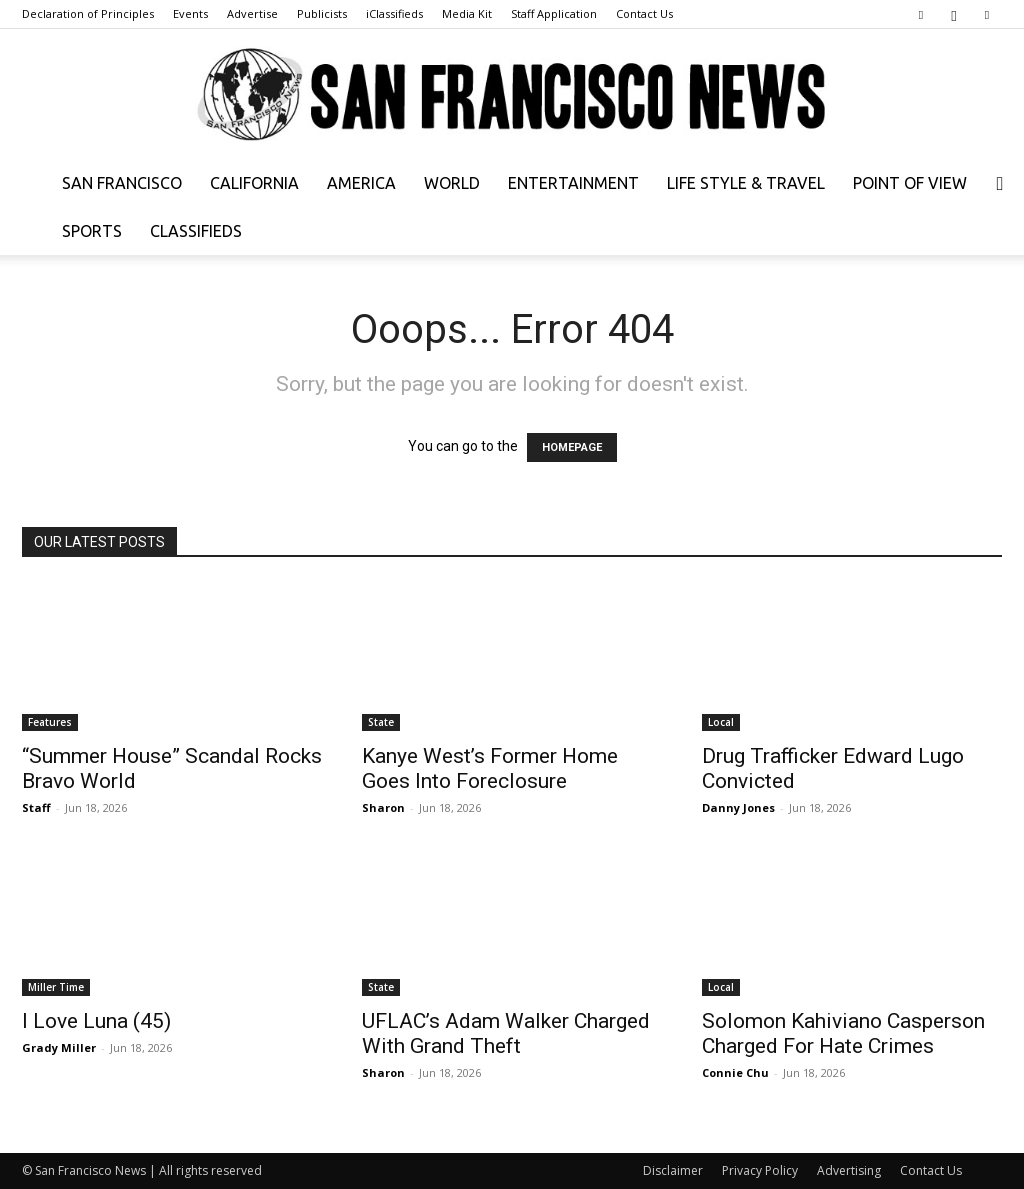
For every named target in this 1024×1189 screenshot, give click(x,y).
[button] (1000, 184)
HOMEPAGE (572, 447)
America (361, 183)
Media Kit (467, 13)
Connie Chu (735, 1072)
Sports (92, 231)
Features (50, 722)
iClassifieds (394, 13)
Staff (36, 807)
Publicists (322, 13)
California (254, 183)
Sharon (383, 807)
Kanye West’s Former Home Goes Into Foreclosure (490, 768)
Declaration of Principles (88, 13)
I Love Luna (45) (96, 1021)
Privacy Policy (760, 1170)
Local (721, 722)
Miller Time (56, 987)
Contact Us (644, 13)
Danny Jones (738, 807)
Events (190, 13)
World (452, 183)
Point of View (910, 183)
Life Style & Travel (746, 183)
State (381, 722)
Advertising (849, 1170)
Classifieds (196, 231)
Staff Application (554, 13)
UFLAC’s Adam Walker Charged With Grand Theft (506, 1033)
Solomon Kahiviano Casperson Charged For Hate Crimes (843, 1033)
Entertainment (573, 183)
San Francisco (122, 183)
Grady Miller (59, 1047)
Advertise (252, 13)
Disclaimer (673, 1170)
